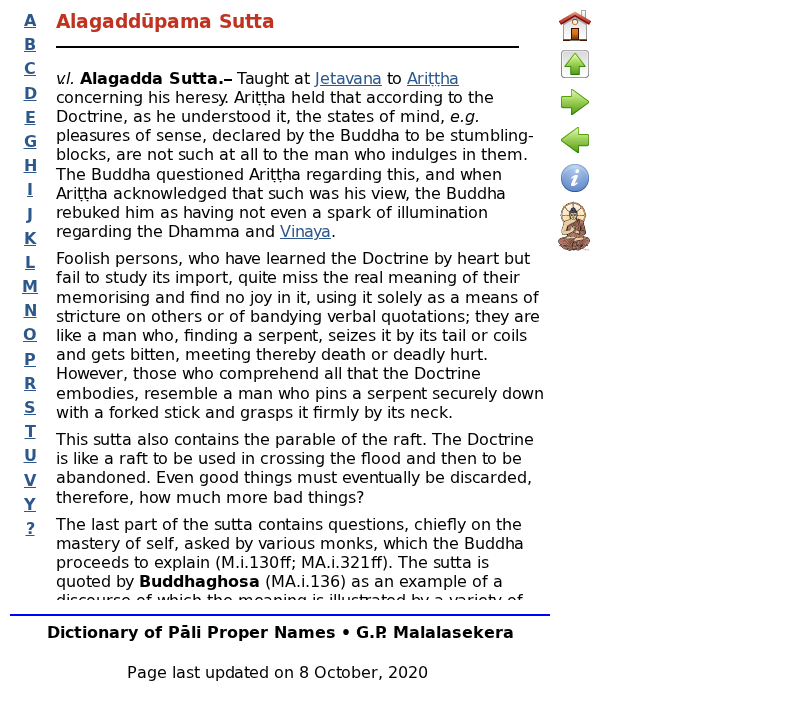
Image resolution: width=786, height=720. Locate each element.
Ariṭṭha (433, 77)
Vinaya (305, 230)
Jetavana (348, 77)
